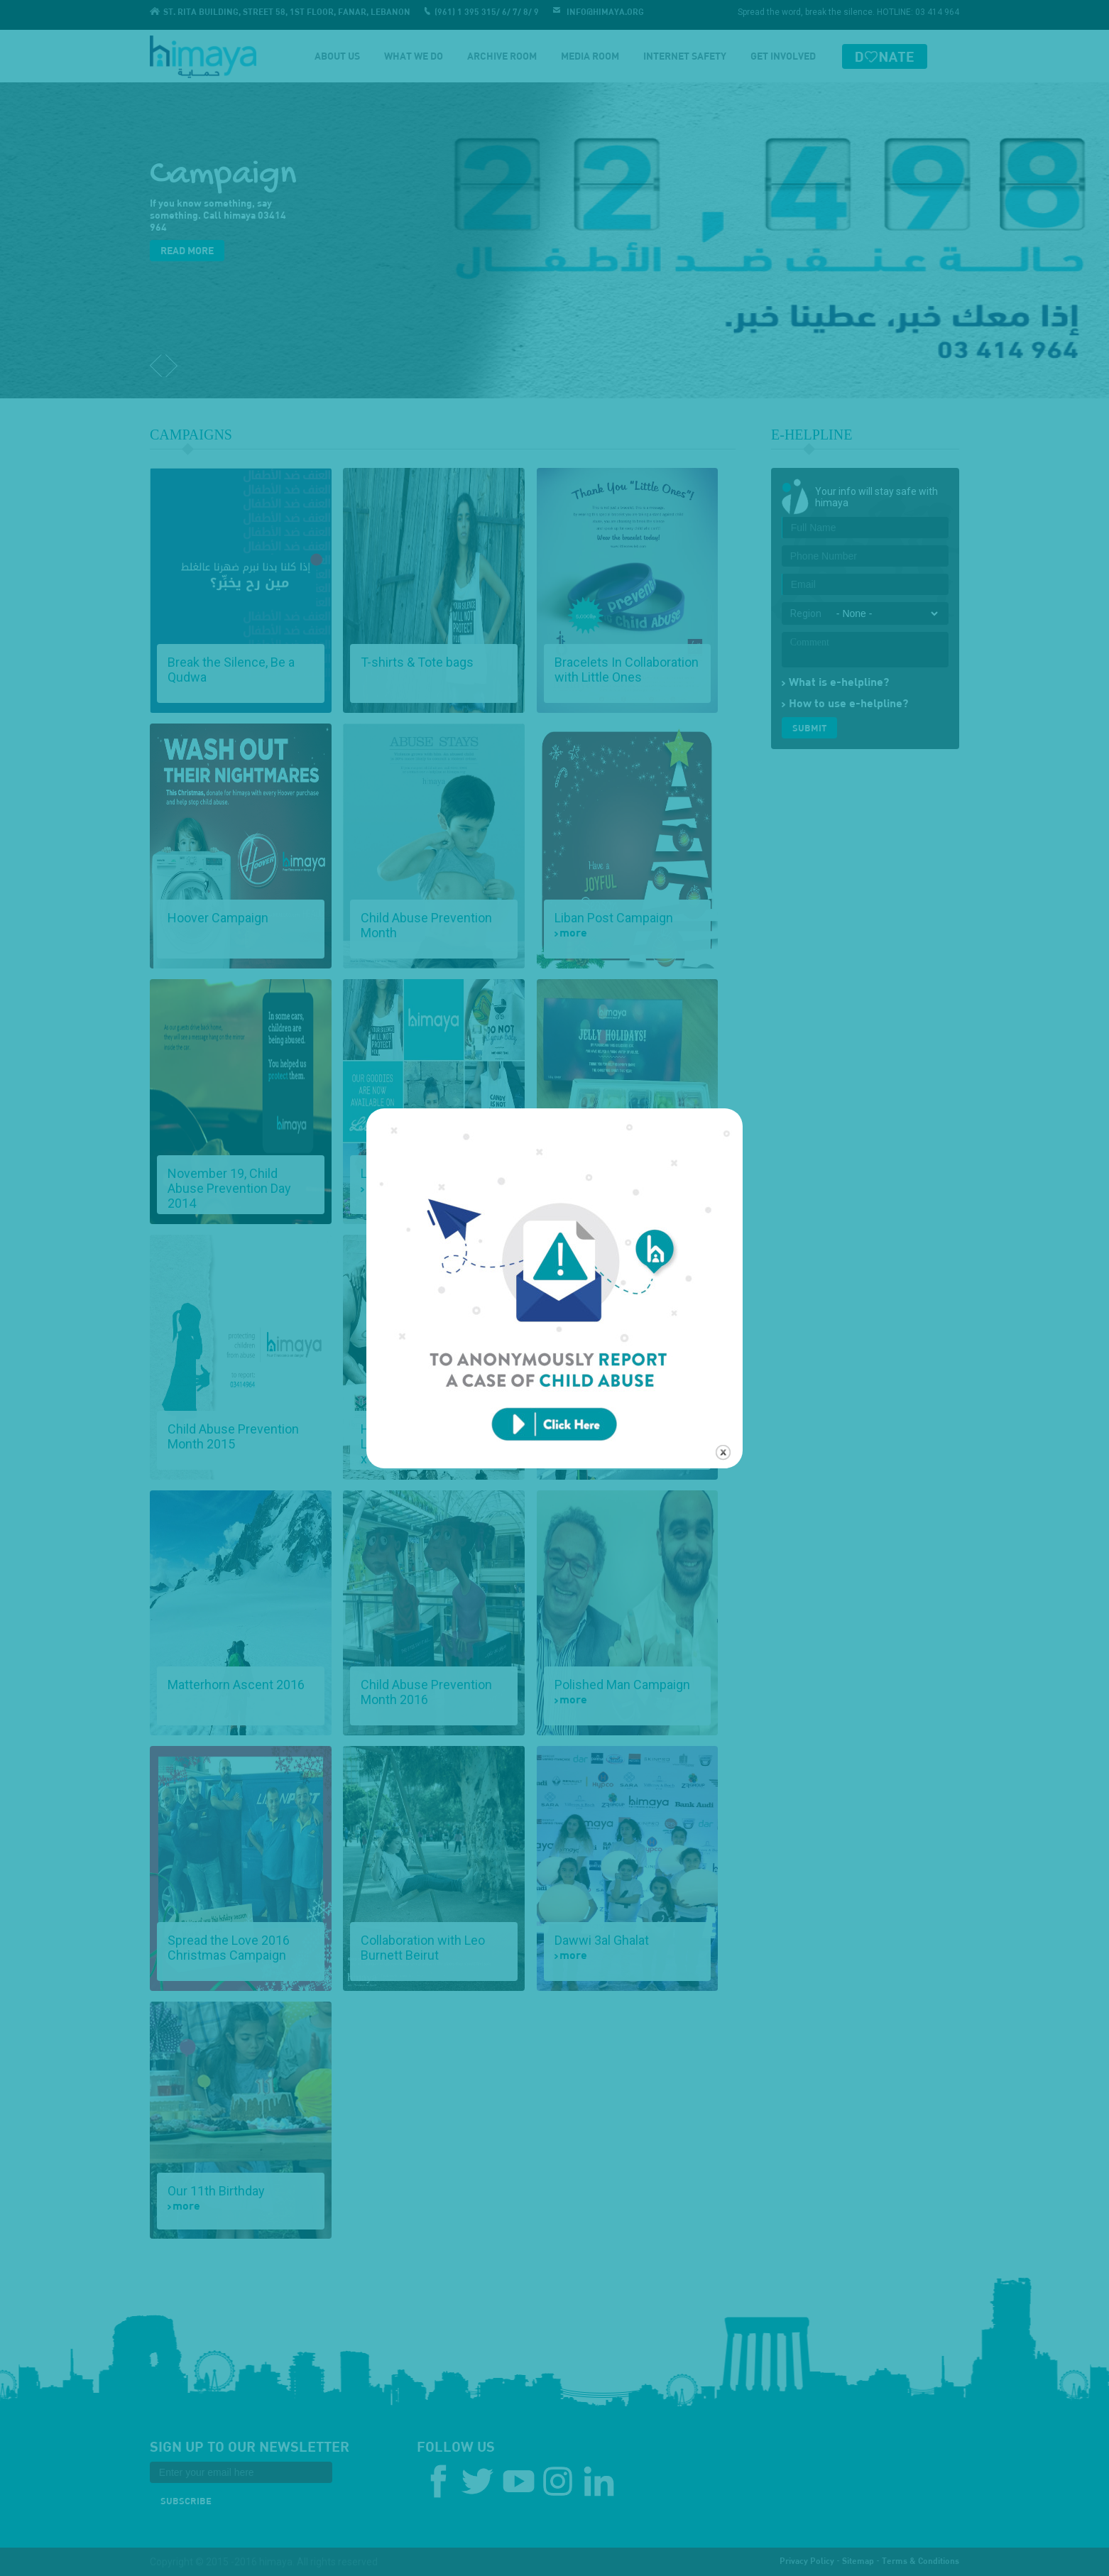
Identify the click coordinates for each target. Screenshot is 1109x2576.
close (723, 1407)
